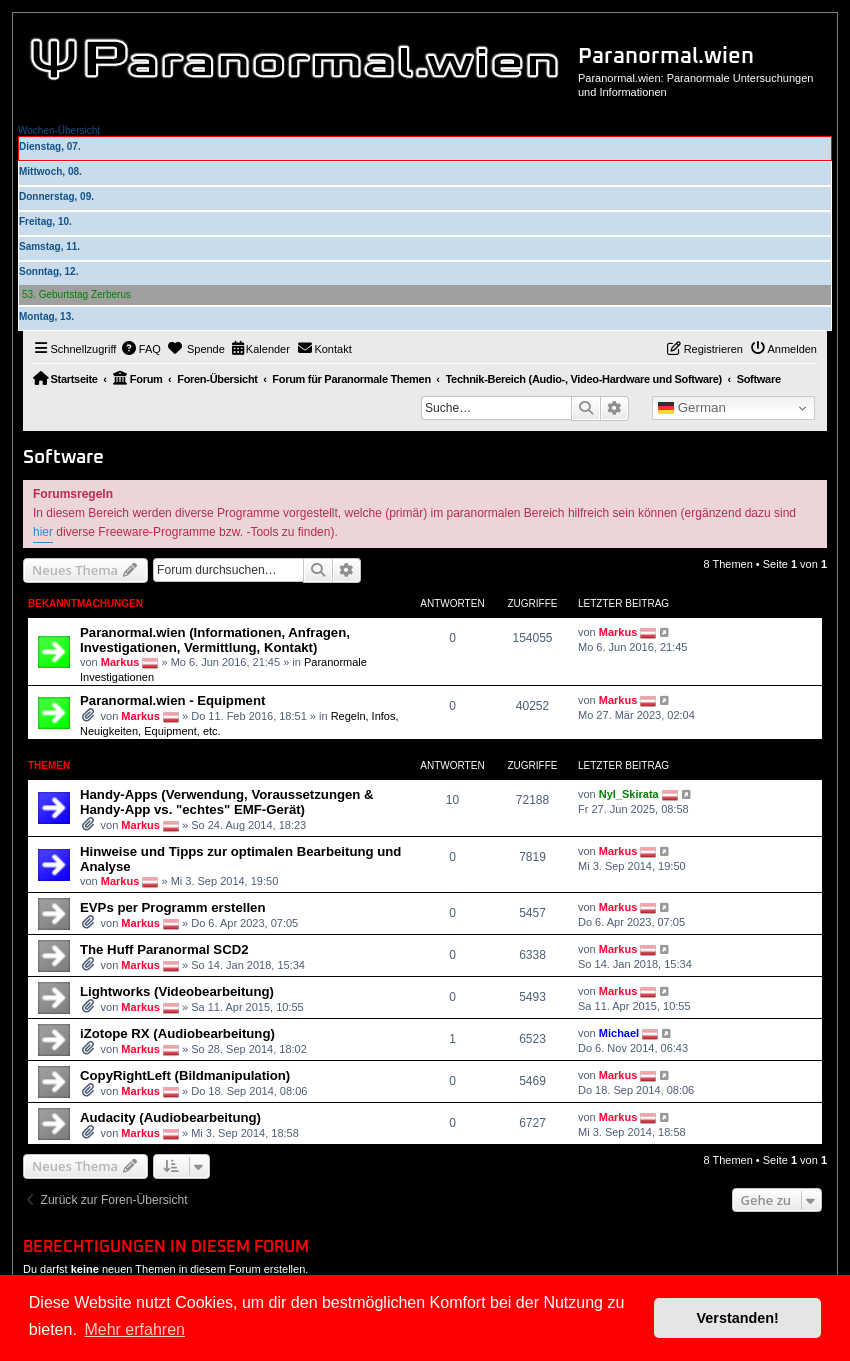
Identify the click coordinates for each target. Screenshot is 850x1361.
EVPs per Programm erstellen (172, 907)
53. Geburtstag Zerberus (76, 294)
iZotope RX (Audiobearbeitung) (177, 1033)
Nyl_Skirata (629, 794)
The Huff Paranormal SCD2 (164, 949)
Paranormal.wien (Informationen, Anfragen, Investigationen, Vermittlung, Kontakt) (215, 640)
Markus (120, 662)
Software (63, 457)
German (692, 408)
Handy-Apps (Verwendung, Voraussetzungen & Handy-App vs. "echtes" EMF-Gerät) (227, 802)
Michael (619, 1033)
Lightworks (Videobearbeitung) (177, 991)
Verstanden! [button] (738, 1318)
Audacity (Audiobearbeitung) (170, 1117)
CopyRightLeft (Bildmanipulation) (185, 1075)
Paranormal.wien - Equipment (172, 700)
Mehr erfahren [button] (134, 1329)
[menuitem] (141, 349)
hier (43, 532)
